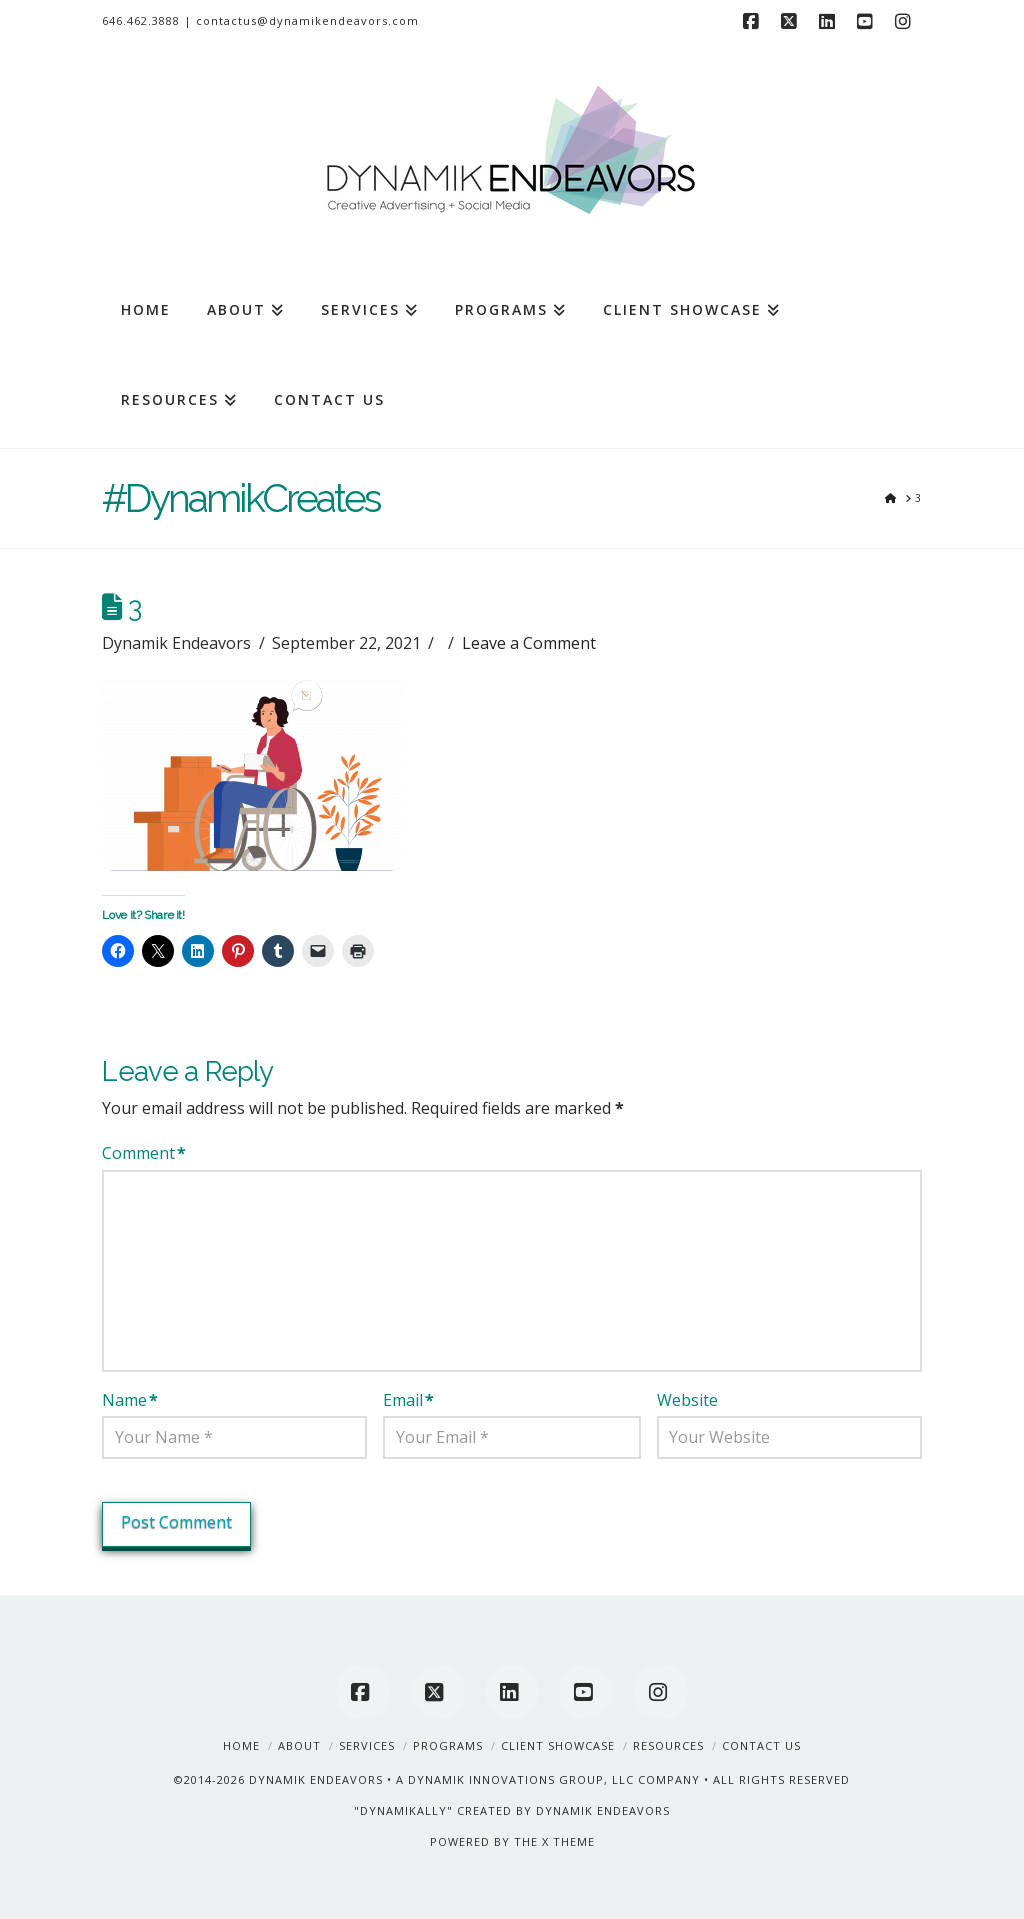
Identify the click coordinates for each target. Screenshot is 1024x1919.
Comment (143, 1153)
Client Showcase (558, 1745)
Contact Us (761, 1745)
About (299, 1745)
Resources (668, 1745)
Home (241, 1745)
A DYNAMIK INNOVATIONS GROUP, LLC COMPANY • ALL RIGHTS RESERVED (623, 1779)
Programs (448, 1745)
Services (367, 1745)
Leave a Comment (529, 643)
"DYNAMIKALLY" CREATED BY (445, 1810)
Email (408, 1400)
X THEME (568, 1841)
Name (129, 1400)
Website (687, 1400)
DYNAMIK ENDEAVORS (316, 1779)
